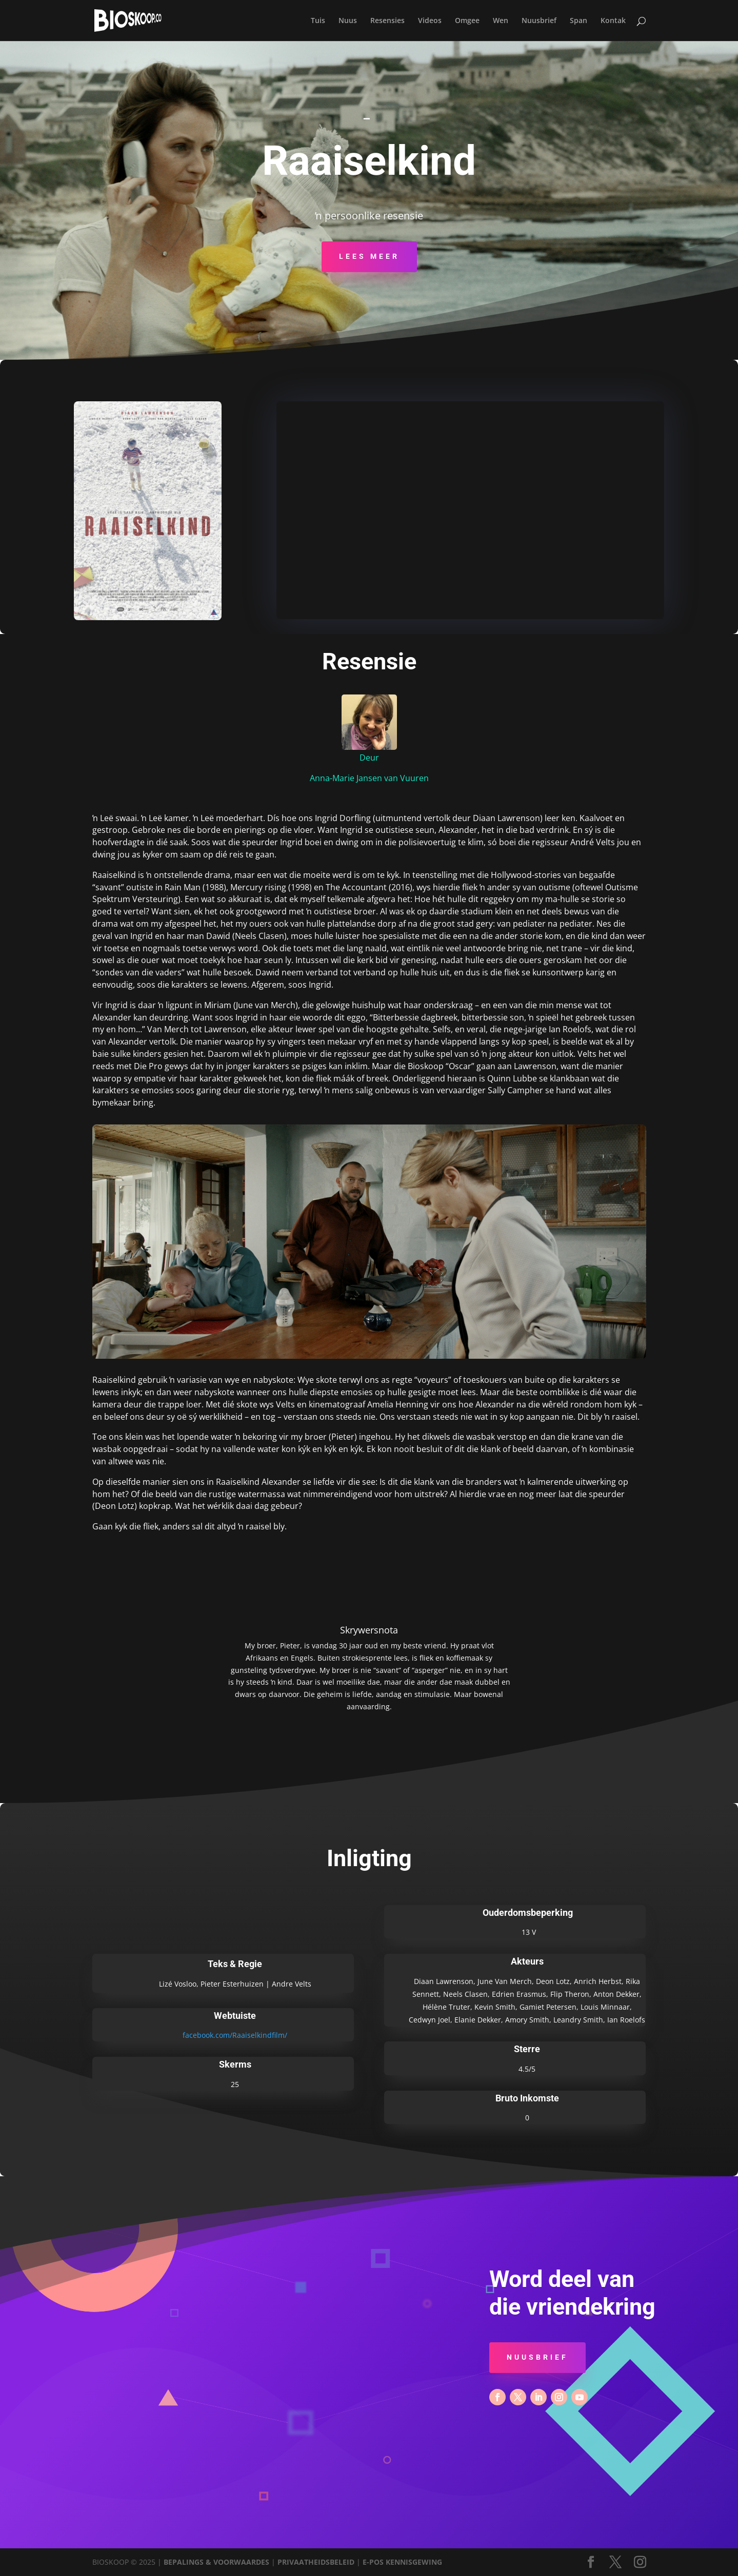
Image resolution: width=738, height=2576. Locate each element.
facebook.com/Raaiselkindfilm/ (235, 2035)
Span (578, 21)
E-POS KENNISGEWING (402, 2562)
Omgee (467, 21)
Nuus (347, 21)
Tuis (318, 21)
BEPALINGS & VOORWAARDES (216, 2562)
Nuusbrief (539, 21)
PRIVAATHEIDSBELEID (315, 2562)
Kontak (613, 21)
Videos (430, 21)
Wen (500, 21)
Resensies (387, 21)
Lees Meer (369, 256)
